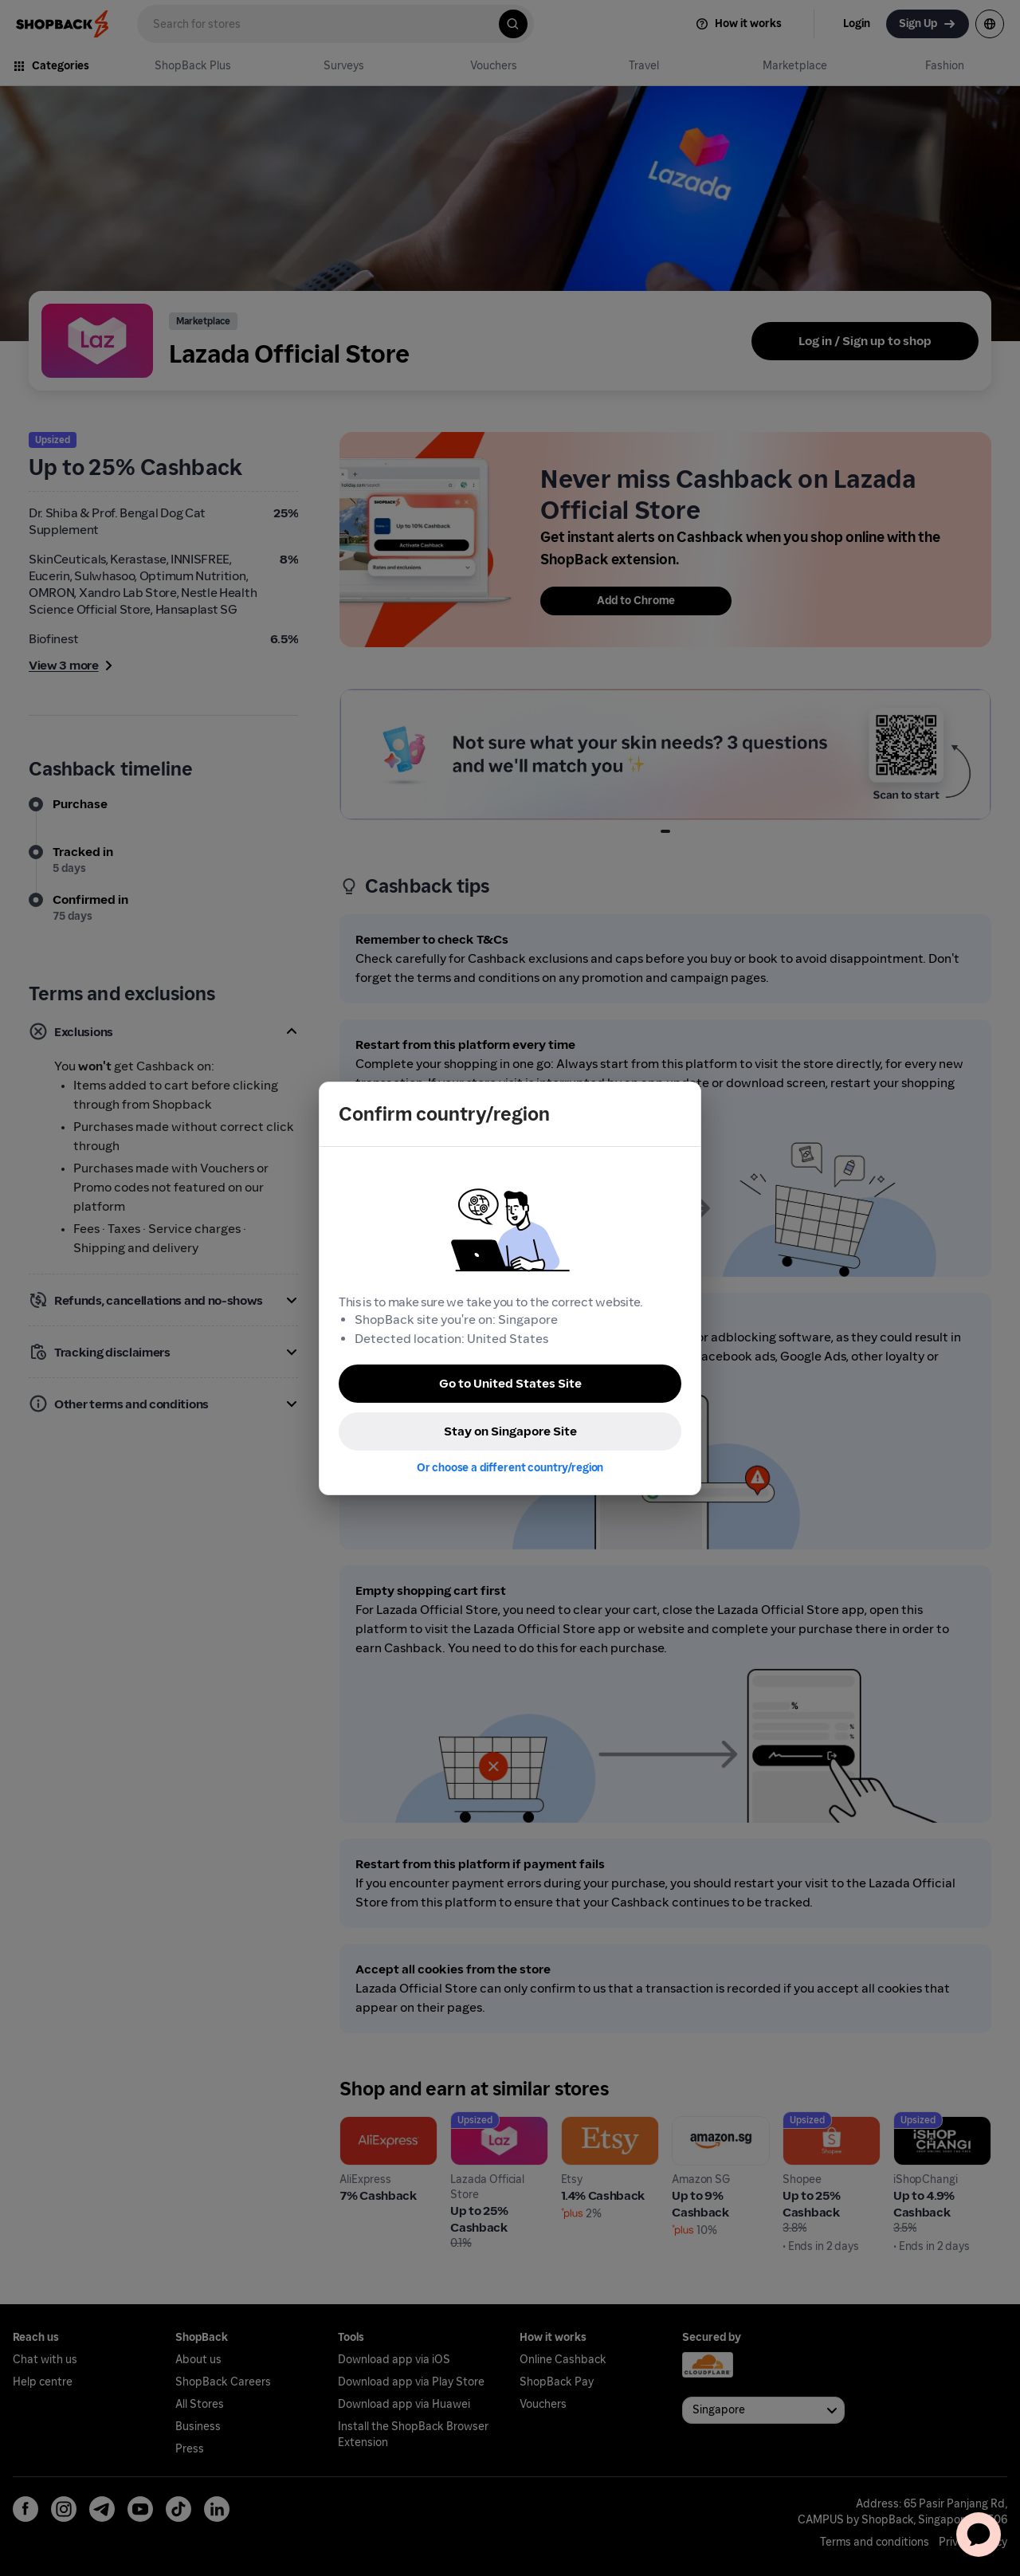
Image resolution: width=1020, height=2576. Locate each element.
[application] (978, 2534)
